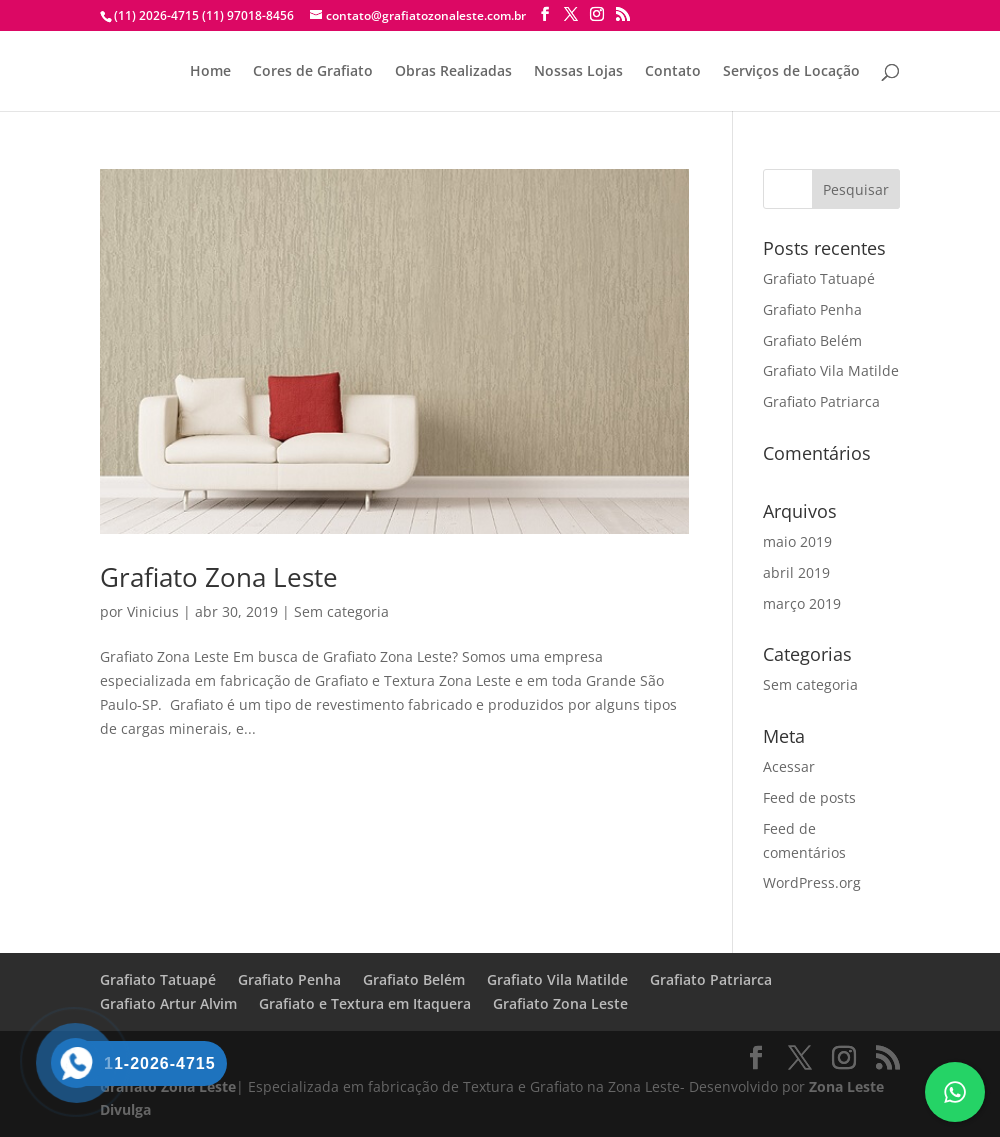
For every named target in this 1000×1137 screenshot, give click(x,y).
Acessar (789, 766)
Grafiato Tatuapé (819, 278)
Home (210, 72)
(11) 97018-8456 (246, 15)
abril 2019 (796, 572)
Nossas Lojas (578, 72)
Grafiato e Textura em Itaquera (365, 1003)
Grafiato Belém (812, 340)
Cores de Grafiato (313, 72)
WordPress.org (812, 882)
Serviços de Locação (791, 72)
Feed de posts (809, 797)
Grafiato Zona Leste (219, 577)
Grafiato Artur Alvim (168, 1003)
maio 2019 (797, 541)
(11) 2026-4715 (156, 15)
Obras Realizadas (453, 72)
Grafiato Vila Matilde (831, 370)
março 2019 (802, 603)
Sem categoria (341, 611)
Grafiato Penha (812, 309)
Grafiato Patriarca (821, 401)
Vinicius (153, 611)
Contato (673, 72)
